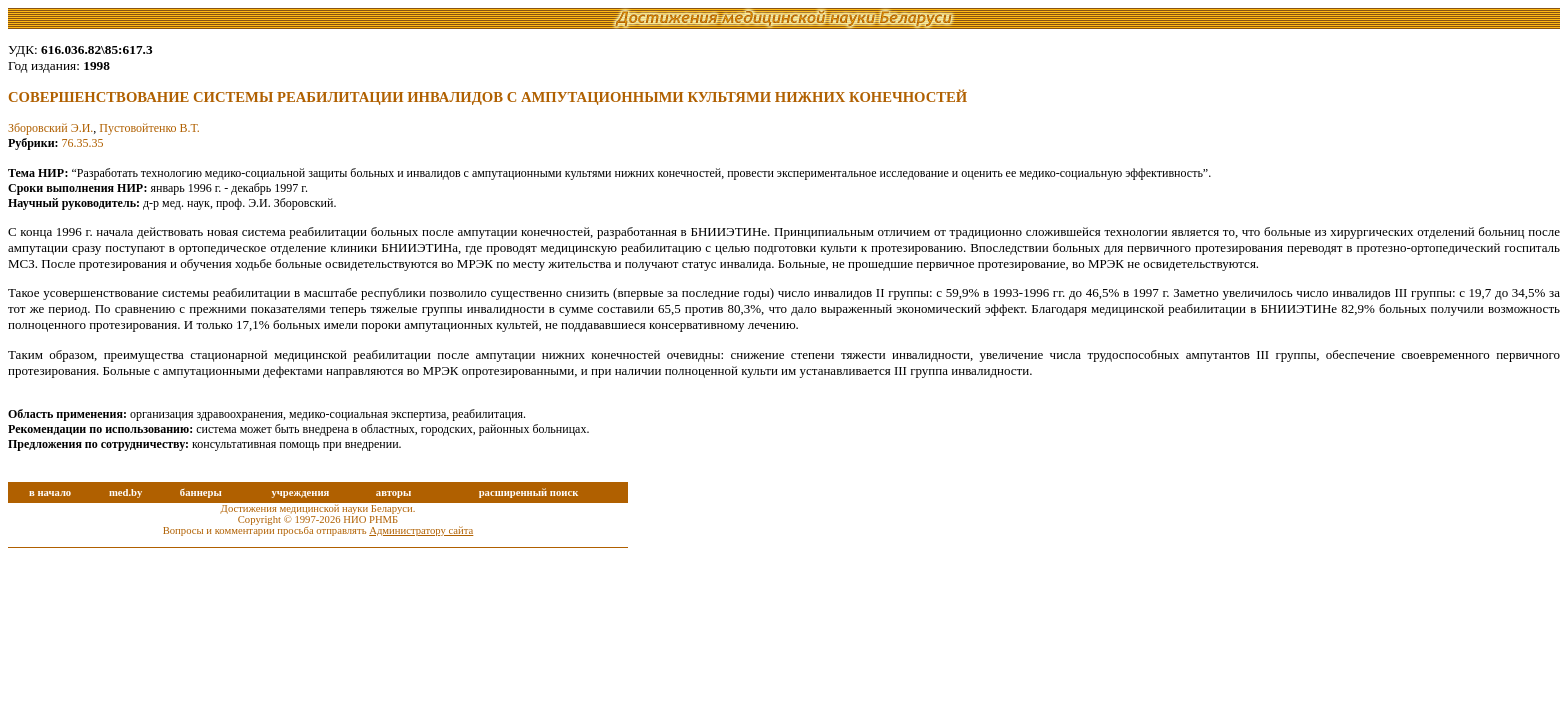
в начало (50, 492)
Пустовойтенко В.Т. (149, 128)
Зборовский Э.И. (50, 128)
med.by (125, 492)
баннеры (201, 492)
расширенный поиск (529, 492)
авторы (394, 492)
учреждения (300, 492)
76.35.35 (83, 143)
